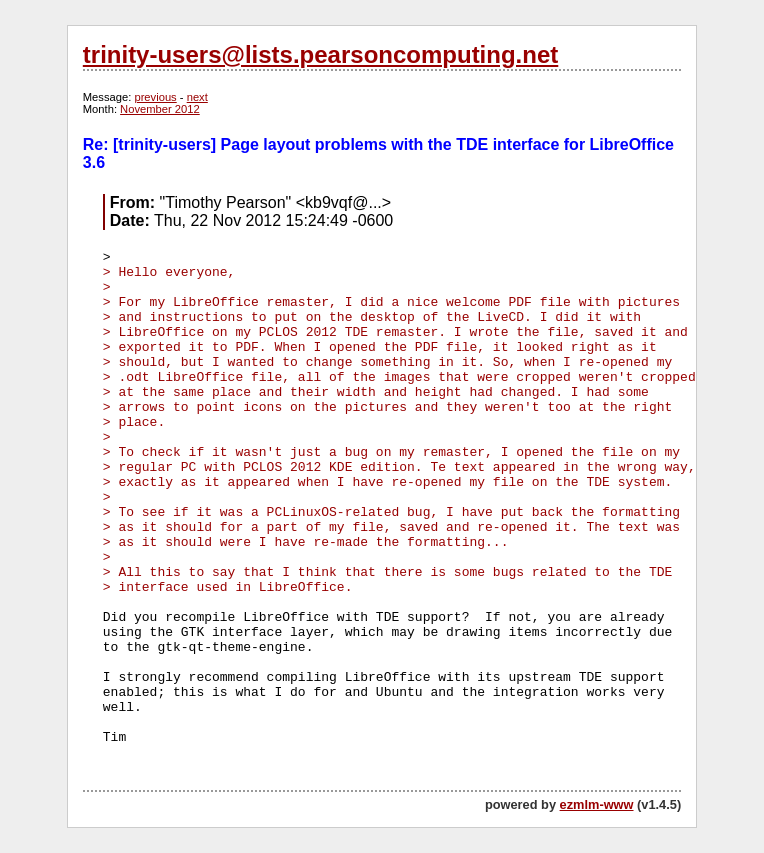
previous (155, 97)
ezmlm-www (597, 804)
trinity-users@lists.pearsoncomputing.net (320, 54)
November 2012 (160, 109)
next (197, 97)
